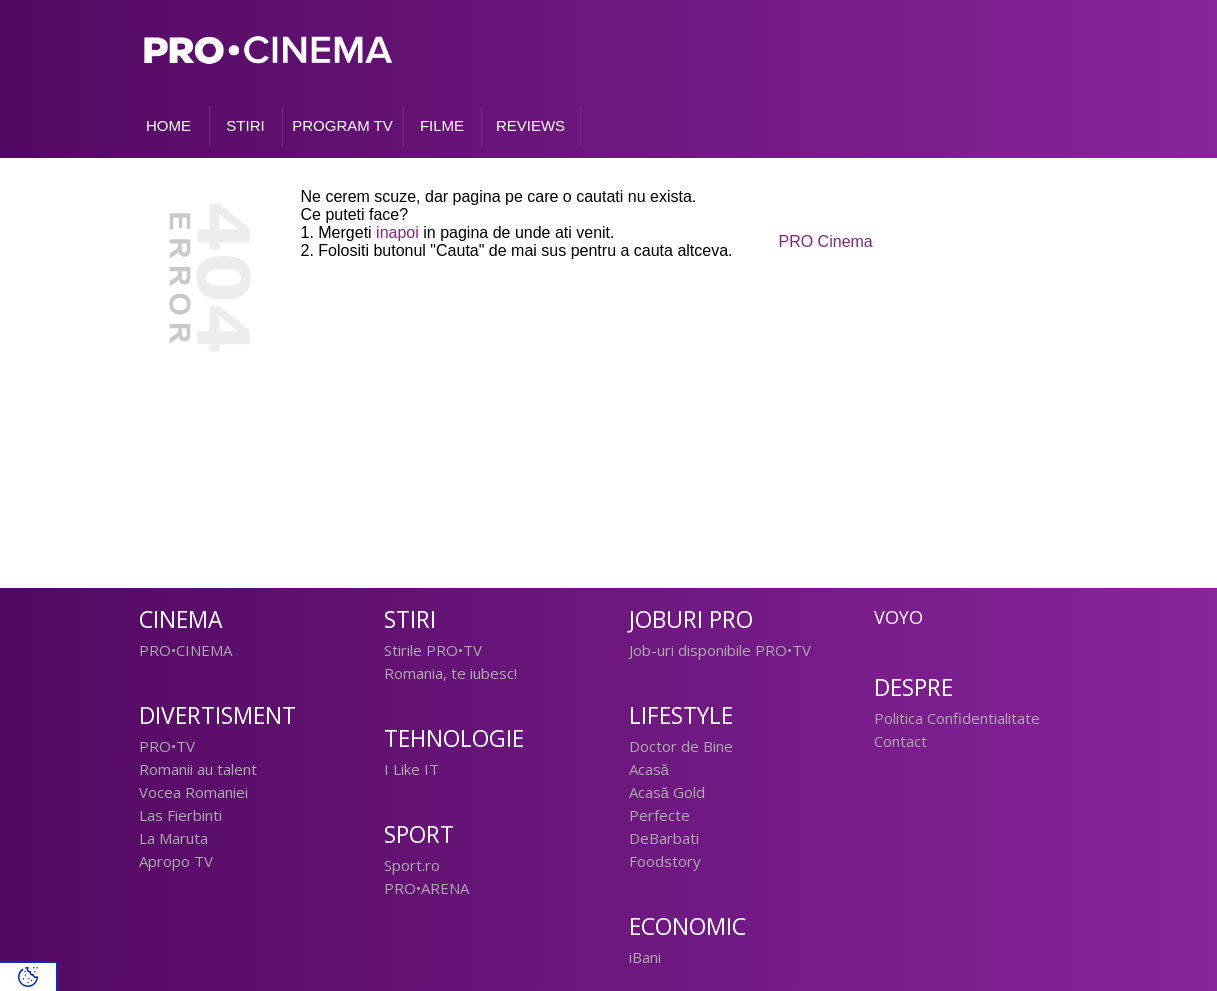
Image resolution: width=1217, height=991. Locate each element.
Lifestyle (681, 715)
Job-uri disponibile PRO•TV (720, 650)
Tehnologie (454, 738)
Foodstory (665, 861)
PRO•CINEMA (185, 650)
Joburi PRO (691, 619)
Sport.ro (412, 865)
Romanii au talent (198, 769)
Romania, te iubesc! (450, 673)
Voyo (898, 617)
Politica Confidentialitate (957, 718)
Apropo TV (176, 861)
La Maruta (173, 838)
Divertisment (217, 715)
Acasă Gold (667, 792)
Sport (419, 834)
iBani (645, 957)
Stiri (410, 619)
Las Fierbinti (180, 815)
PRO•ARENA (426, 888)
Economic (687, 926)
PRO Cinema (826, 241)
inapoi (397, 232)
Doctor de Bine (681, 746)
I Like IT (411, 769)
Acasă (649, 769)
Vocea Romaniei (193, 792)
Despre (913, 687)
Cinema (181, 619)
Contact (900, 741)
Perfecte (659, 815)
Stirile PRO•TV (433, 650)
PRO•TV (167, 746)
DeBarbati (664, 838)
